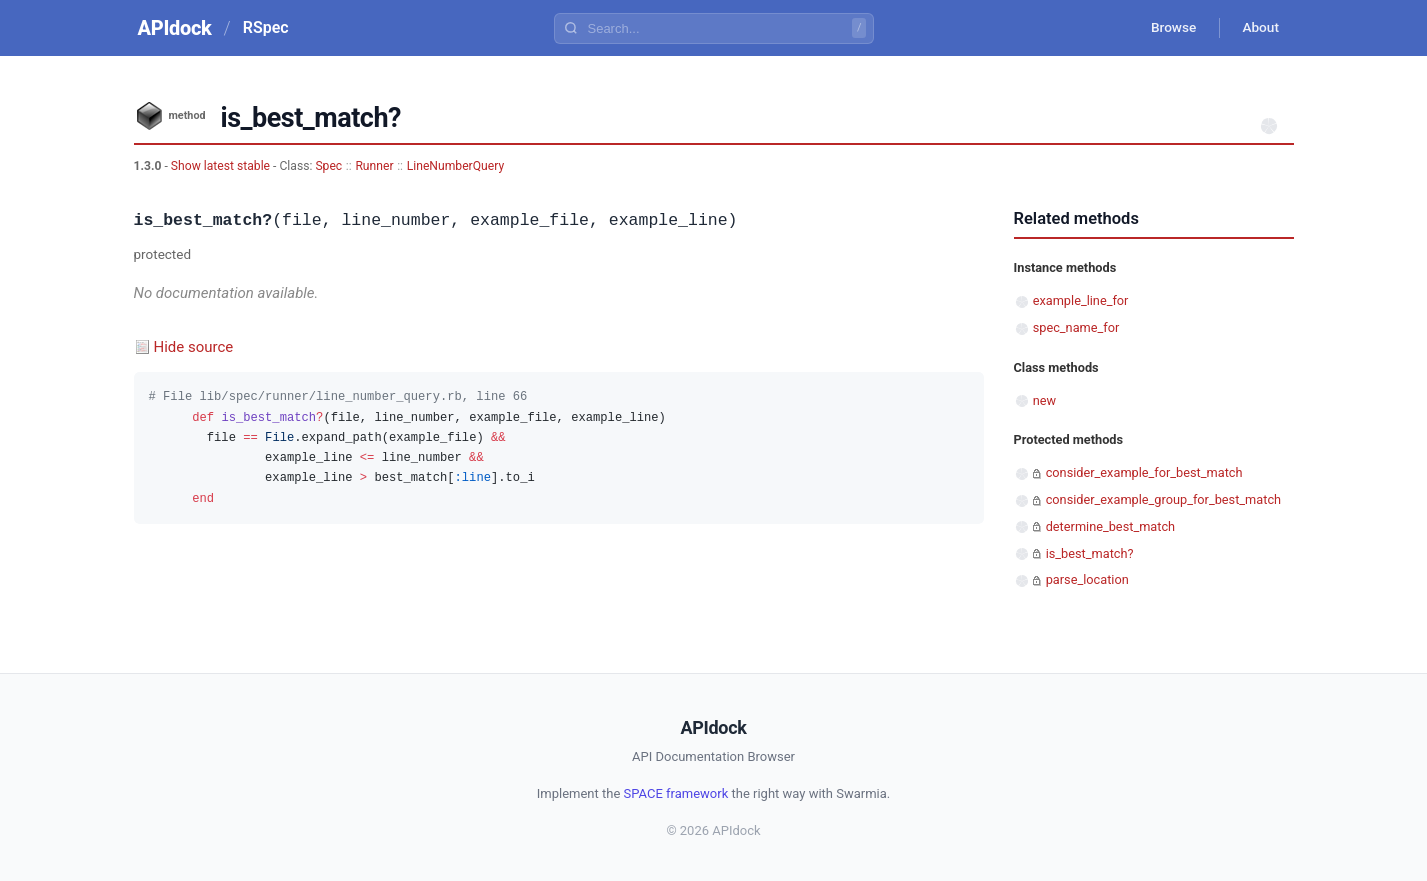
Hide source (194, 347)
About (1259, 28)
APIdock (175, 28)
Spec (328, 166)
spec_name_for (1076, 327)
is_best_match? (1090, 553)
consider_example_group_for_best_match (1163, 499)
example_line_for (1081, 300)
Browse (1167, 28)
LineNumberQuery (455, 166)
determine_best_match (1110, 526)
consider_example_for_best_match (1144, 472)
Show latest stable (222, 166)
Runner (374, 166)
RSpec (266, 27)
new (1044, 400)
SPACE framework (676, 793)
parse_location (1087, 579)
